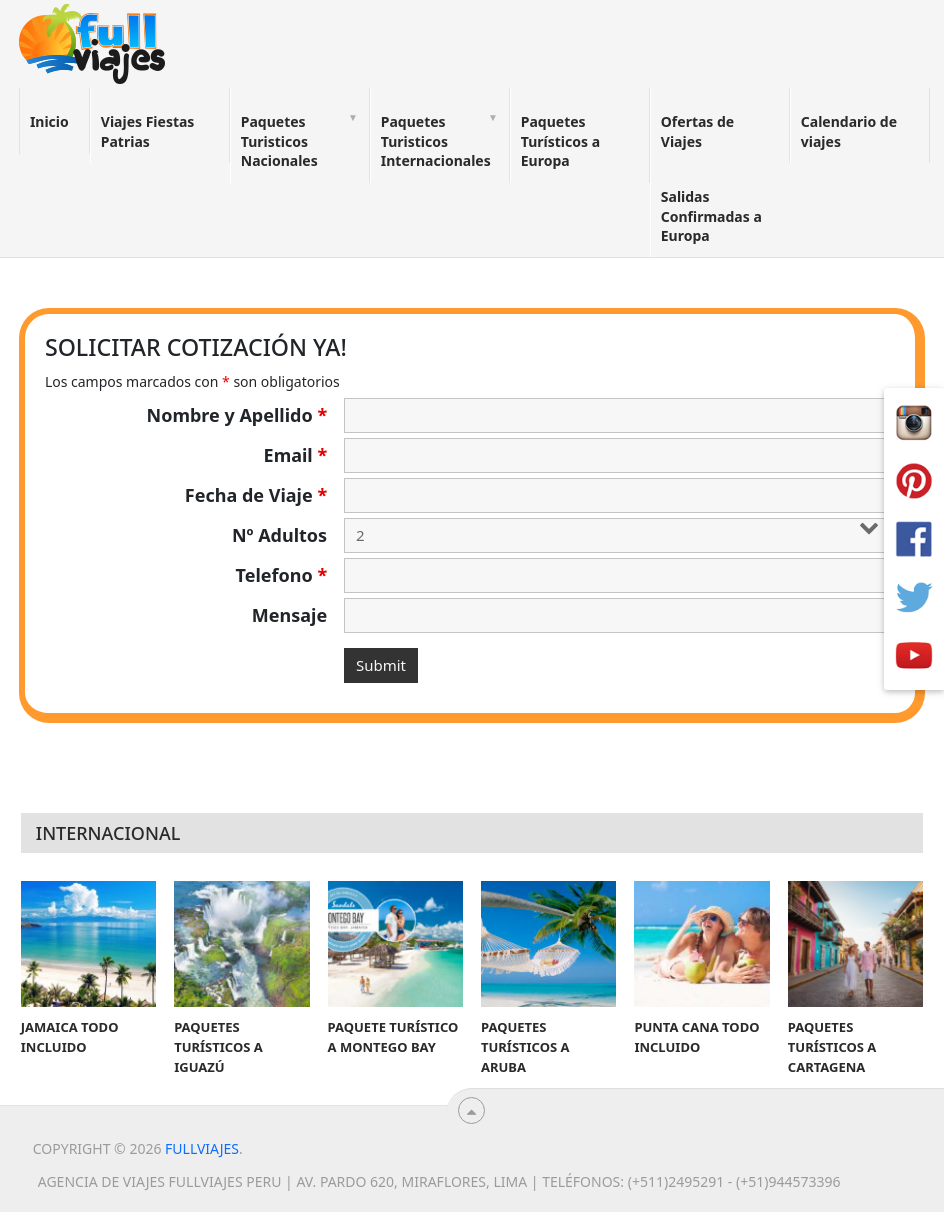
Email (296, 455)
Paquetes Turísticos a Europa (560, 141)
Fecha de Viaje (256, 495)
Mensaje (289, 615)
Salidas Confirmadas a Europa (711, 216)
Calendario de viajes (849, 131)
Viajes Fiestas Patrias (148, 131)
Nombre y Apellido (237, 415)
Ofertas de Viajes (697, 131)
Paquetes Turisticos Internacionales (436, 141)
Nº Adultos (279, 535)
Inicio (49, 121)
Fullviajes (202, 1148)
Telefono (282, 575)
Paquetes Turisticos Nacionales (279, 141)
